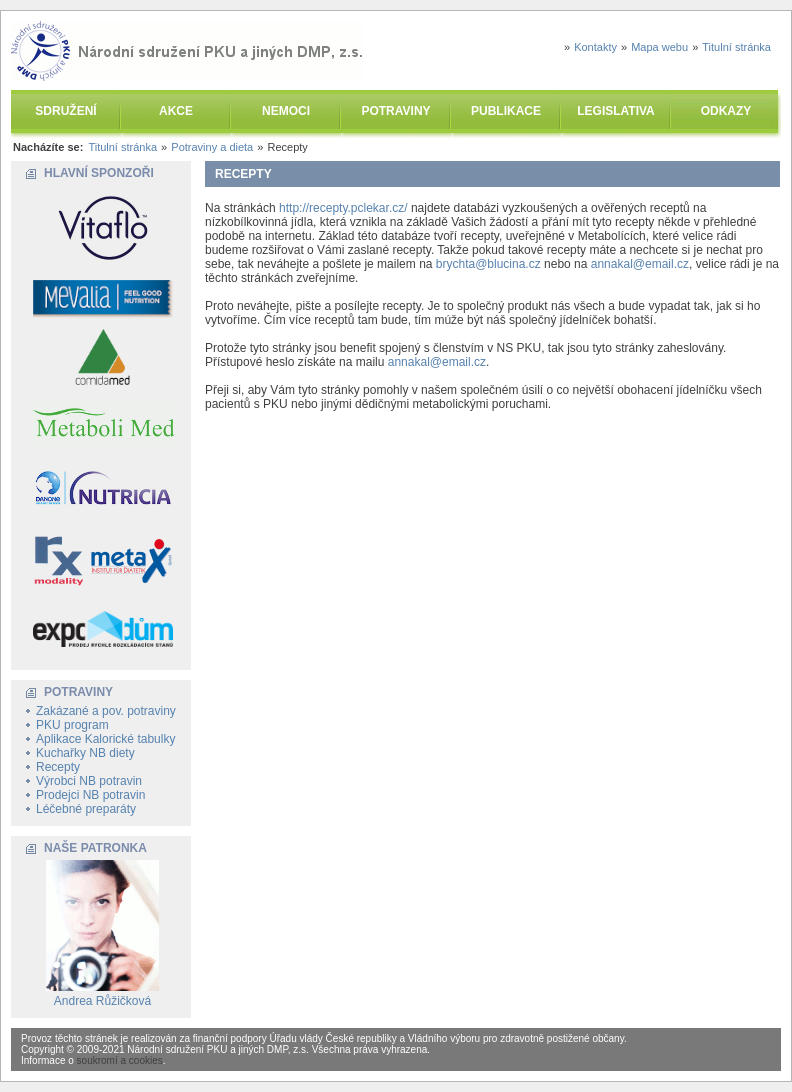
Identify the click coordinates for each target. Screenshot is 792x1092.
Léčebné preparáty (86, 809)
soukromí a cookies (120, 1060)
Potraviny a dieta (212, 147)
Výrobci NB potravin (89, 781)
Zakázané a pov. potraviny (106, 711)
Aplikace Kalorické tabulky (105, 739)
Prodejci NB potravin (90, 795)
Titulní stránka (736, 47)
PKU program (72, 725)
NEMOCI (286, 111)
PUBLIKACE (506, 111)
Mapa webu (659, 47)
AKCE (176, 111)
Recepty (58, 767)
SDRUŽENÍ (65, 111)
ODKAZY (726, 111)
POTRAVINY (395, 111)
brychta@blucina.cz (488, 264)
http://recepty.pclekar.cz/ (343, 208)
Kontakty (595, 47)
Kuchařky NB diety (85, 753)
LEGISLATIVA (616, 111)
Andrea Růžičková (102, 1001)
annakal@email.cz (640, 264)
